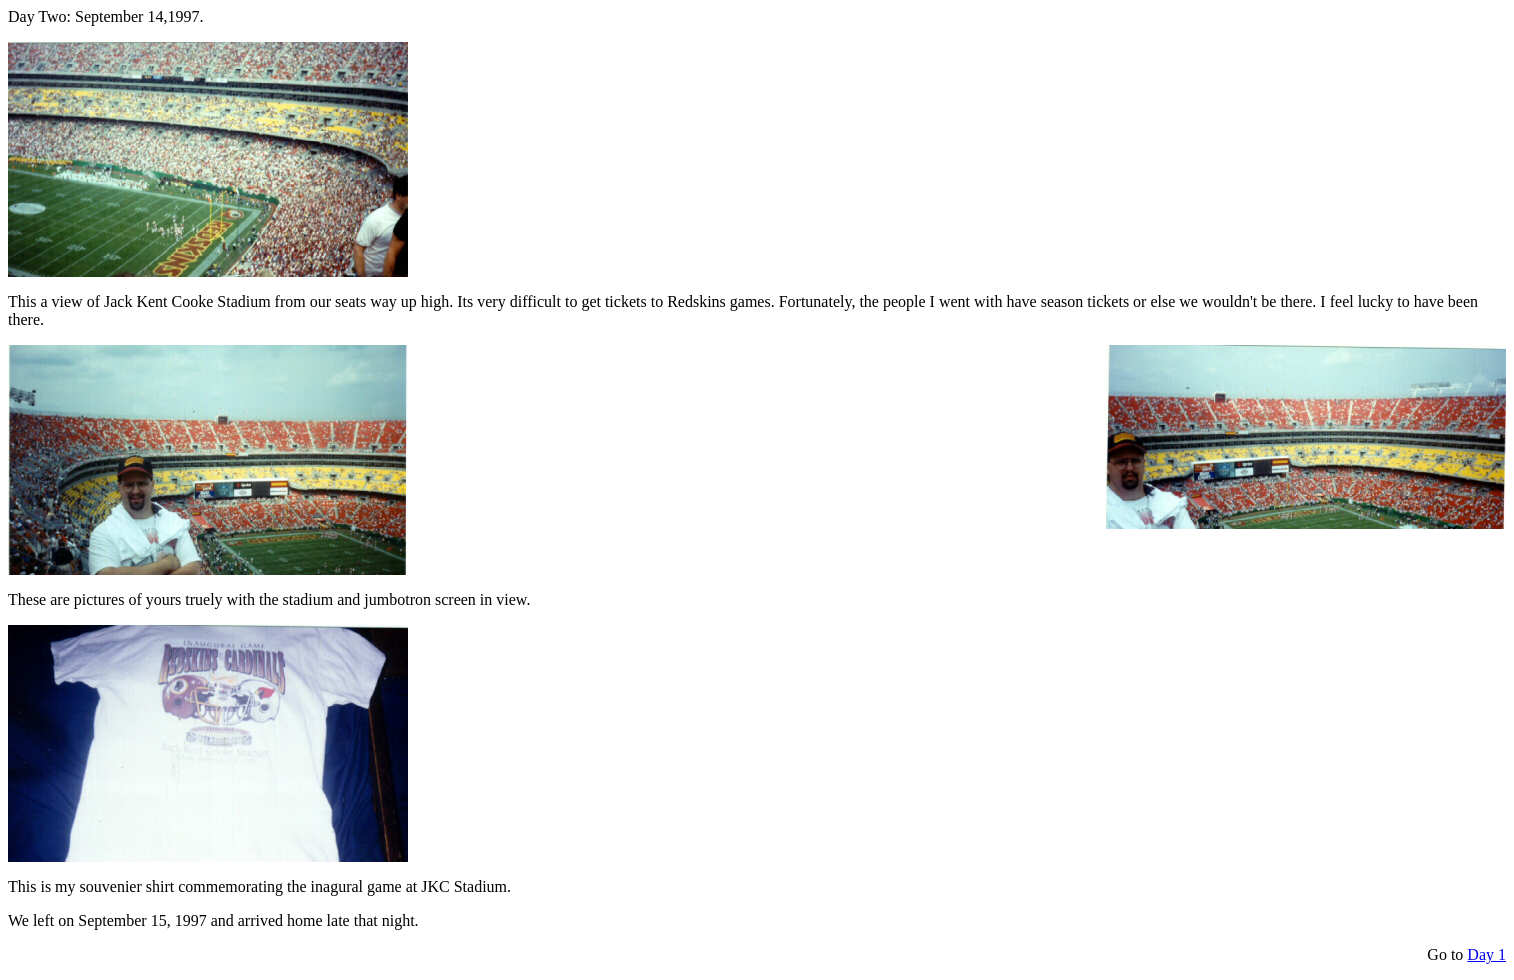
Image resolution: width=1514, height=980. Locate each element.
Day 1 (1486, 954)
